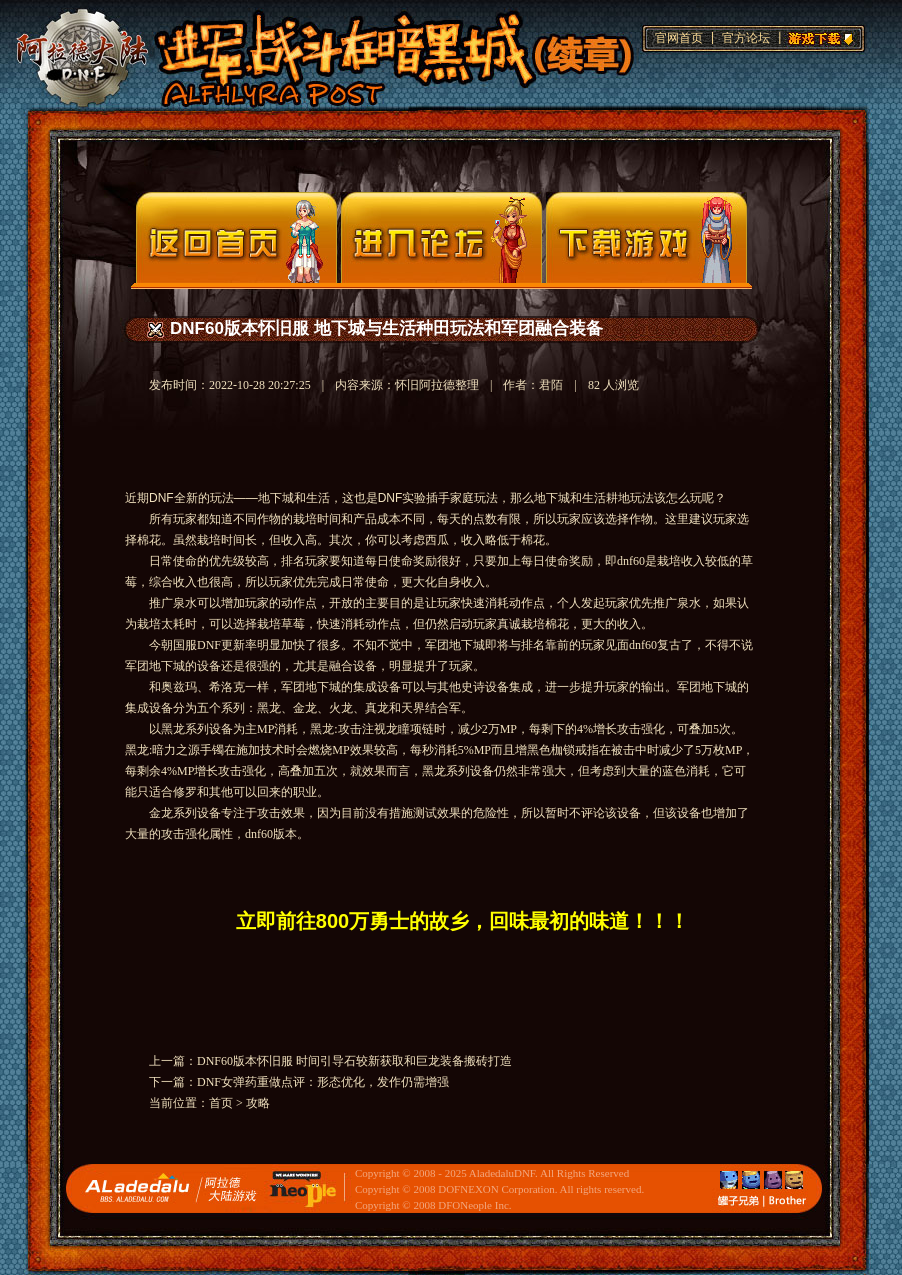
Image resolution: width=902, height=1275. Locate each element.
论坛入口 (441, 237)
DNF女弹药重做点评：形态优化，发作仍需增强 (323, 1082)
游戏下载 (818, 36)
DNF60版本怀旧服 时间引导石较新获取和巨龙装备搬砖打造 (354, 1061)
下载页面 (646, 237)
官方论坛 (746, 38)
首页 (221, 1103)
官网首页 (679, 38)
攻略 (258, 1103)
